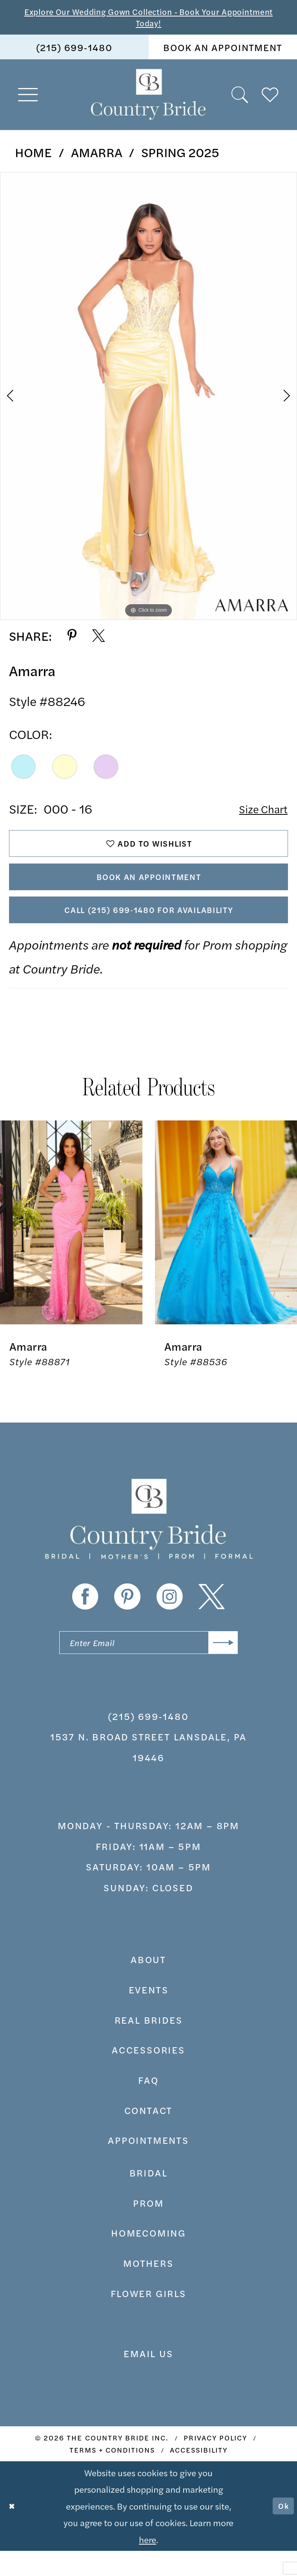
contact (148, 2135)
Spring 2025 (180, 156)
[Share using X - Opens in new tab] (98, 640)
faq (148, 2105)
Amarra (96, 156)
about (148, 1984)
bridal (148, 2197)
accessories (148, 2074)
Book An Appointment (149, 889)
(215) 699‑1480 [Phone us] (74, 51)
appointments (148, 2165)
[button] (28, 99)
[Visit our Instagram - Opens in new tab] (170, 1618)
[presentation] (71, 1244)
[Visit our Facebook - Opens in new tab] (85, 1618)
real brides (149, 2045)
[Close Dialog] (13, 2531)
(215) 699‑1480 (148, 1741)
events (149, 2014)
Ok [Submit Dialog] (282, 2531)
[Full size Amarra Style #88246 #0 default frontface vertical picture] (148, 400)
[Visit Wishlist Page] (270, 99)
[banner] (148, 99)
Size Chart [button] (259, 813)
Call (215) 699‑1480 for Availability (149, 928)
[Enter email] (148, 1665)
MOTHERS (148, 2288)
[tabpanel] (148, 400)
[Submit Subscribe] (220, 1665)
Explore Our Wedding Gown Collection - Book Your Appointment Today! (148, 19)
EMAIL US (148, 2378)
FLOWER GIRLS (148, 2318)
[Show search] (240, 99)
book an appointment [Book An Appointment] (222, 51)
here (147, 2564)
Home (33, 156)
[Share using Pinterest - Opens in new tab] (72, 640)
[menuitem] (74, 51)
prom (148, 2228)
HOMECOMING (148, 2257)
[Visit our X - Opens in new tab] (212, 1618)
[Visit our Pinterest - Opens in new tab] (127, 1618)
